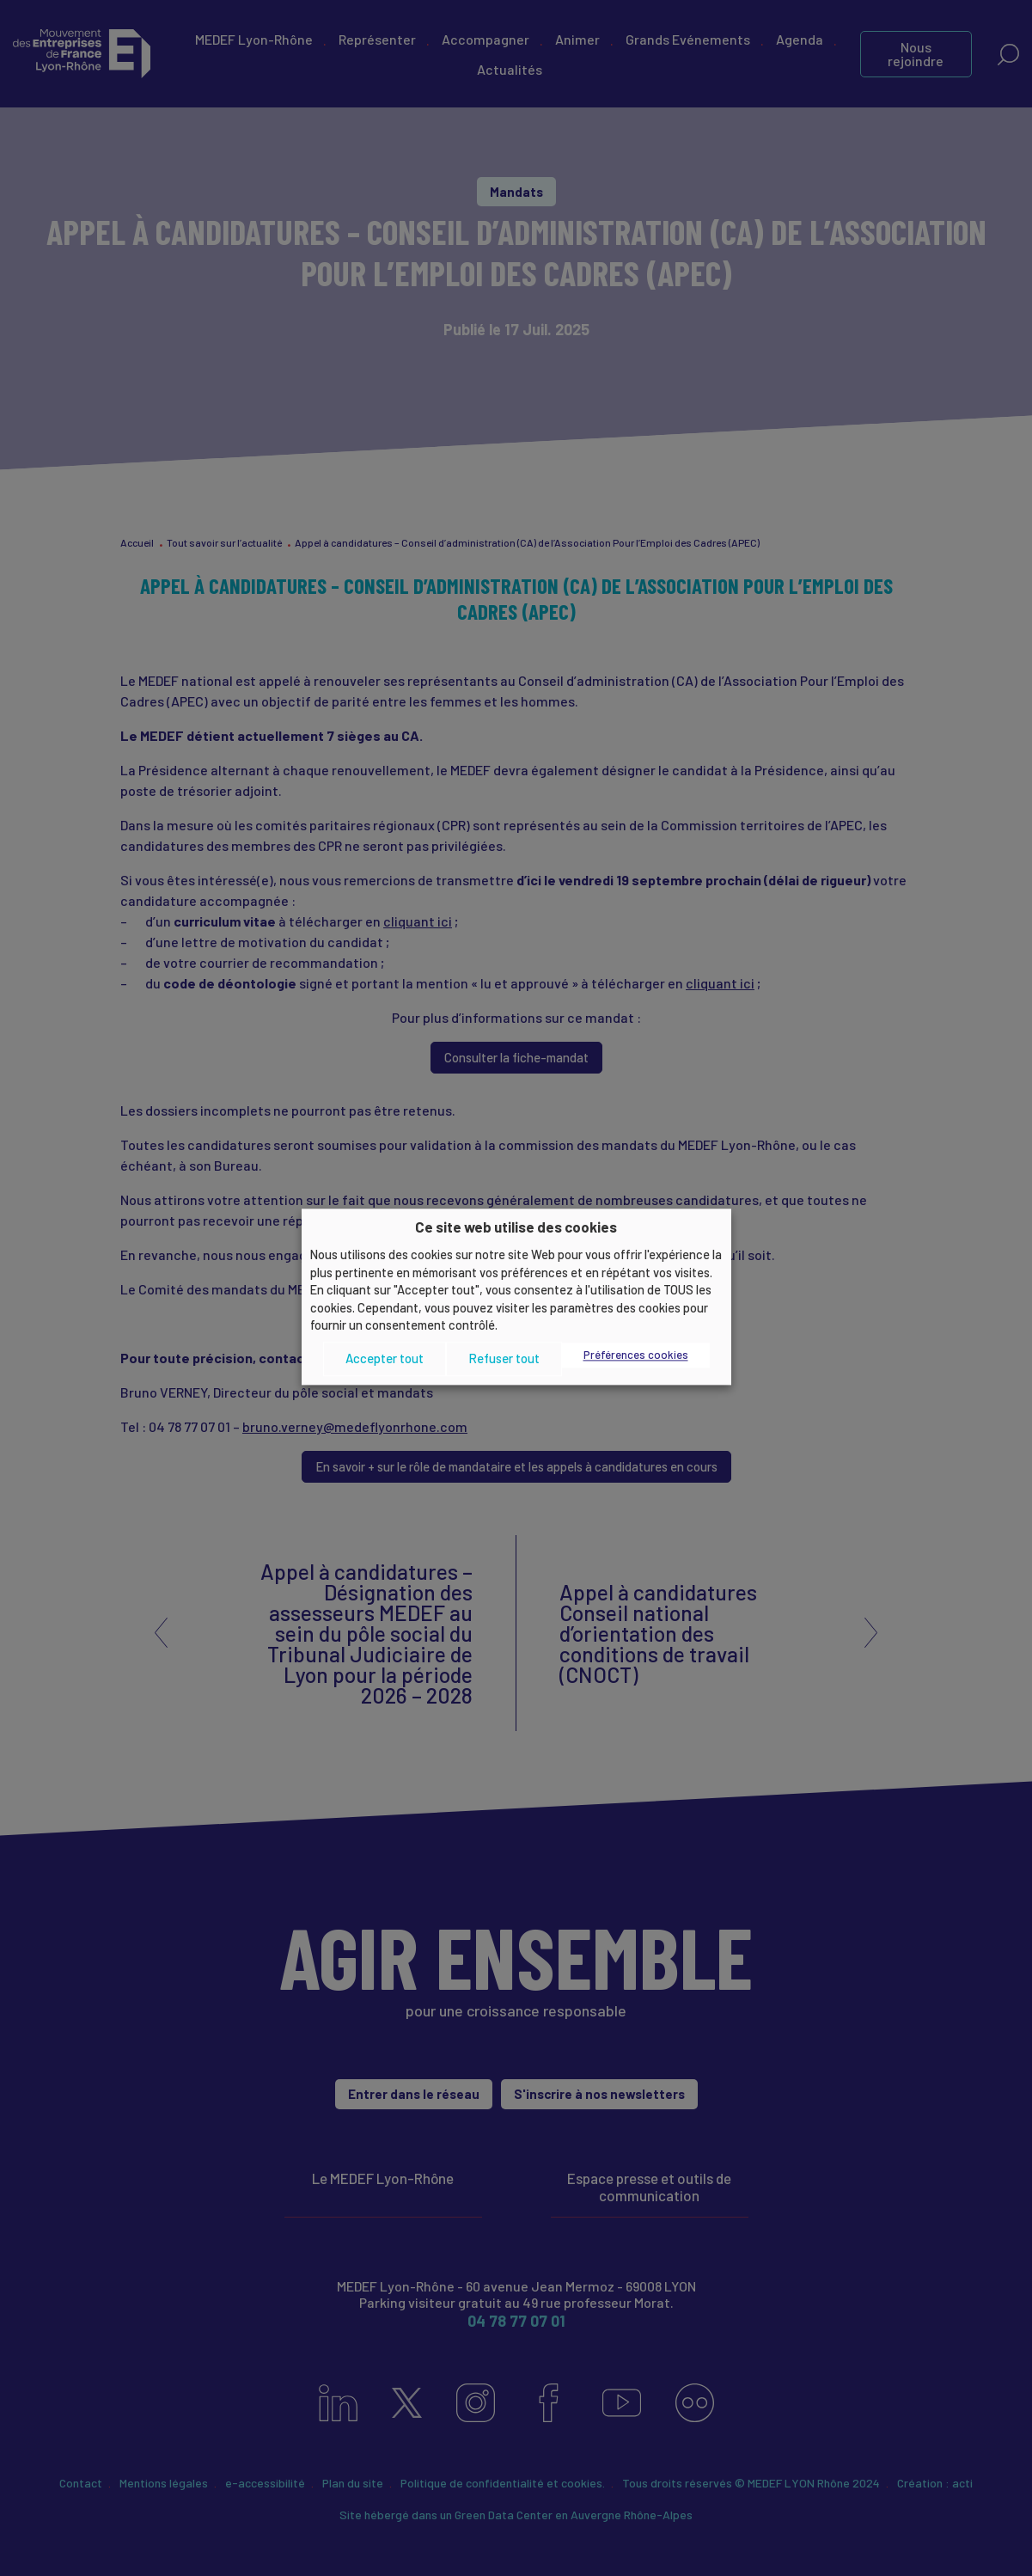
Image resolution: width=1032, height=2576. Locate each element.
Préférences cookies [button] (635, 1354)
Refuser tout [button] (504, 1359)
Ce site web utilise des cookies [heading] (516, 1226)
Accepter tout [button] (384, 1359)
